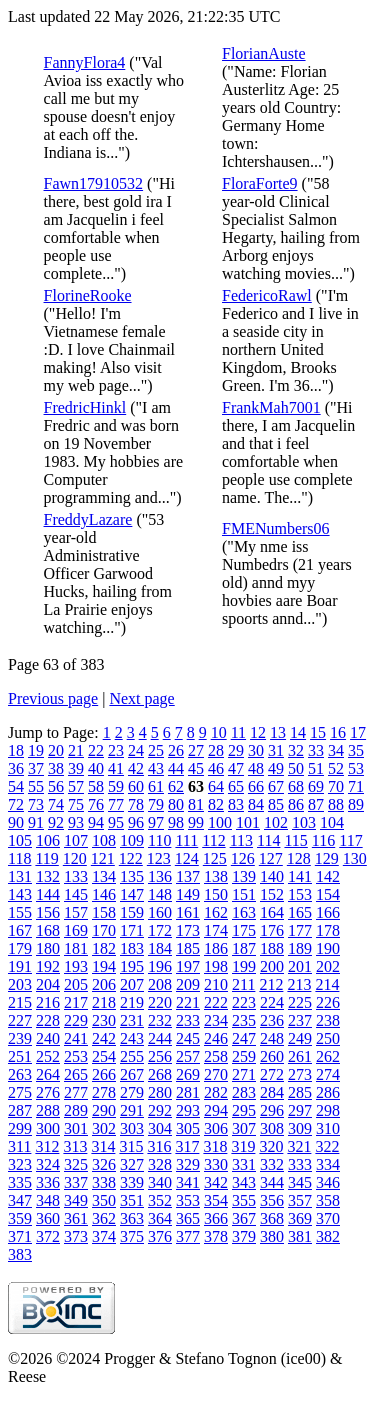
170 (104, 930)
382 (328, 1236)
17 (358, 732)
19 (36, 750)
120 (75, 858)
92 (56, 822)
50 (296, 768)
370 (328, 1218)
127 (271, 858)
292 (160, 1110)
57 (76, 786)
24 (136, 750)
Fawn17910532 (94, 183)
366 (216, 1218)
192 (48, 966)
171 (132, 930)
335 (20, 1182)
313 (75, 1146)
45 (196, 768)
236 (272, 1020)
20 (56, 750)
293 (188, 1110)
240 (48, 1038)
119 (46, 858)
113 (241, 840)
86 (296, 804)
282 (216, 1092)
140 (272, 876)
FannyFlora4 (85, 62)
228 (48, 1020)
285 (300, 1092)
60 (136, 786)
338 (104, 1182)
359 (20, 1218)
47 (236, 768)
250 (328, 1038)
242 (104, 1038)
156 (48, 912)
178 (328, 930)
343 (244, 1182)
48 (256, 768)
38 (56, 768)
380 (272, 1236)
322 (327, 1146)
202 (328, 966)
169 (76, 930)
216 (48, 1002)
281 (188, 1092)
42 (136, 768)
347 (20, 1200)
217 (76, 1002)
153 (300, 894)
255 (132, 1056)
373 (76, 1236)
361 (76, 1218)
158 (104, 912)
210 (216, 984)
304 (160, 1128)
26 (176, 750)
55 (36, 786)
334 (328, 1164)
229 (76, 1020)
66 (256, 786)
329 (188, 1164)
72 (16, 804)
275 (20, 1092)
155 (20, 912)
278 (104, 1092)
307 (244, 1128)
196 (160, 966)
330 (216, 1164)
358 (328, 1200)
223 (244, 1002)
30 (256, 750)
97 (156, 822)
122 (131, 858)
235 (244, 1020)
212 (271, 984)
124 (187, 858)
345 (300, 1182)
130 (355, 858)
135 (132, 876)
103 (304, 822)
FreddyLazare (88, 519)
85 (276, 804)
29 (236, 750)
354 (216, 1200)
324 (48, 1164)
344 (272, 1182)
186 (216, 948)
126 (243, 858)
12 (258, 732)
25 (156, 750)
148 (160, 894)
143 (20, 894)
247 (244, 1038)
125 (215, 858)
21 (76, 750)
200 (272, 966)
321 (299, 1146)
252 (48, 1056)
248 (272, 1038)
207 (132, 984)
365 (188, 1218)
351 (132, 1200)
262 (328, 1056)
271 (244, 1074)
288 (48, 1110)
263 (20, 1074)
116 (323, 840)
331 (244, 1164)
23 (116, 750)
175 (244, 930)
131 (20, 876)
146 (104, 894)
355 (244, 1200)
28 (216, 750)
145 (76, 894)
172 (160, 930)
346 (328, 1182)
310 (328, 1128)
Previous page (53, 698)
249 (300, 1038)
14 (298, 732)
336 (48, 1182)
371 (20, 1236)
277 (76, 1092)
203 (20, 984)
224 (272, 1002)
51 (316, 768)
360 (48, 1218)
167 (20, 930)
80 (176, 804)
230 (104, 1020)
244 (160, 1038)
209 (188, 984)
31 (276, 750)
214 (327, 984)
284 (272, 1092)
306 (216, 1128)
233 (188, 1020)
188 (272, 948)
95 (116, 822)
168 (48, 930)
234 (216, 1020)
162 (216, 912)
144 (48, 894)
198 (216, 966)
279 (132, 1092)
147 (132, 894)
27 (196, 750)
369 (300, 1218)
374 (104, 1236)
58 (96, 786)
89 (356, 804)
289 (76, 1110)
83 (236, 804)
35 (356, 750)
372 (48, 1236)
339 (132, 1182)
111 (186, 840)
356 (272, 1200)
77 (116, 804)
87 (316, 804)
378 (216, 1236)
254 (104, 1056)
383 (20, 1254)
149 (188, 894)
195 (132, 966)
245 (188, 1038)
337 (76, 1182)
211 (243, 984)
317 (187, 1146)
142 (328, 876)
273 (300, 1074)
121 (103, 858)
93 (76, 822)
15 (318, 732)
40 (96, 768)
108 (104, 840)
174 (216, 930)
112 (213, 840)
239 (20, 1038)
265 (76, 1074)
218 (104, 1002)
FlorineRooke (88, 295)
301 (76, 1128)
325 (76, 1164)
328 (160, 1164)
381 (300, 1236)
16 (338, 732)
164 (272, 912)
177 (300, 930)
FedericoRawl (267, 295)
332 (272, 1164)
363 (132, 1218)
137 (188, 876)
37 (36, 768)
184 (160, 948)
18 (16, 750)
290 (104, 1110)
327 (132, 1164)
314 (103, 1146)
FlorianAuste (264, 53)
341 (188, 1182)
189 (300, 948)
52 (336, 768)
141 (300, 876)
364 (160, 1218)
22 (96, 750)
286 (328, 1092)
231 (132, 1020)
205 (76, 984)
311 (19, 1146)
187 (244, 948)
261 (300, 1056)
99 (196, 822)
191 (20, 966)
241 (76, 1038)
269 (188, 1074)
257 (188, 1056)
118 (19, 858)
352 (160, 1200)
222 (216, 1002)
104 (332, 822)
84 (256, 804)
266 (104, 1074)
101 (248, 822)
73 (36, 804)
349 (76, 1200)
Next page (141, 698)
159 (132, 912)
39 (76, 768)
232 (160, 1020)
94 (96, 822)
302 (104, 1128)
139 (244, 876)
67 (276, 786)
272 (272, 1074)
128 (299, 858)
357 (300, 1200)
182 (104, 948)
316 (159, 1146)
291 (132, 1110)
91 (36, 822)
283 (244, 1092)
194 (104, 966)
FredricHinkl (85, 407)
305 (188, 1128)
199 (244, 966)
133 (76, 876)
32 (296, 750)
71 (356, 786)
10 (219, 732)
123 (159, 858)
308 (272, 1128)
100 (220, 822)
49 (276, 768)
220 (160, 1002)
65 (236, 786)
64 (216, 786)
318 (215, 1146)
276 (48, 1092)
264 (48, 1074)
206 (104, 984)
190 (328, 948)
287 (20, 1110)
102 (276, 822)
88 (336, 804)
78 (136, 804)
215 (20, 1002)
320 (271, 1146)
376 (160, 1236)
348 (48, 1200)
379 (244, 1236)
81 (196, 804)
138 (216, 876)
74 (56, 804)
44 (176, 768)
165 (300, 912)
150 (216, 894)
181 (76, 948)
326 (104, 1164)
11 (238, 732)
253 (76, 1056)
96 (136, 822)
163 (244, 912)
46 (216, 768)
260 (272, 1056)
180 (48, 948)
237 (300, 1020)
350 (104, 1200)
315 (131, 1146)
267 (132, 1074)
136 (160, 876)
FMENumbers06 (276, 528)
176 (272, 930)
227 (20, 1020)
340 (160, 1182)
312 (47, 1146)
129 (327, 858)
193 (76, 966)
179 (20, 948)
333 (300, 1164)
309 (300, 1128)
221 (188, 1002)
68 (296, 786)
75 (76, 804)
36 (16, 768)
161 (188, 912)
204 (48, 984)
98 (176, 822)
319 (243, 1146)
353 (188, 1200)
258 (216, 1056)
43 (156, 768)
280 (160, 1092)
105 (20, 840)
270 (216, 1074)
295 (244, 1110)
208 (160, 984)
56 (56, 786)
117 (350, 840)
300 (48, 1128)
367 (244, 1218)
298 (328, 1110)
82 (216, 804)
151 (244, 894)
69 (316, 786)
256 (160, 1056)
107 (76, 840)
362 (104, 1218)
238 (328, 1020)
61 (156, 786)
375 (132, 1236)
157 (76, 912)
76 (96, 804)
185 (188, 948)
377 (188, 1236)
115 (295, 840)
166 (328, 912)
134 (104, 876)
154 (328, 894)
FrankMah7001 (271, 407)
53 (356, 768)
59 (116, 786)
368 (272, 1218)
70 (336, 786)
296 (272, 1110)
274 (328, 1074)
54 (16, 786)
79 (156, 804)
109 (132, 840)
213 (299, 984)
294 (216, 1110)
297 (300, 1110)
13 (278, 732)
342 (216, 1182)
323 (20, 1164)
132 (48, 876)
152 (272, 894)
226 (328, 1002)
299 (20, 1128)
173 (188, 930)
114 (268, 840)
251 (20, 1056)
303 (132, 1128)
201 (300, 966)
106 (48, 840)
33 (316, 750)
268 (160, 1074)
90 (16, 822)
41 (116, 768)
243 (132, 1038)
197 (188, 966)
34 (336, 750)
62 (176, 786)
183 (132, 948)
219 (132, 1002)
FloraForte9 (260, 183)
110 (159, 840)
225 (300, 1002)
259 (244, 1056)
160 (160, 912)
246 (216, 1038)
